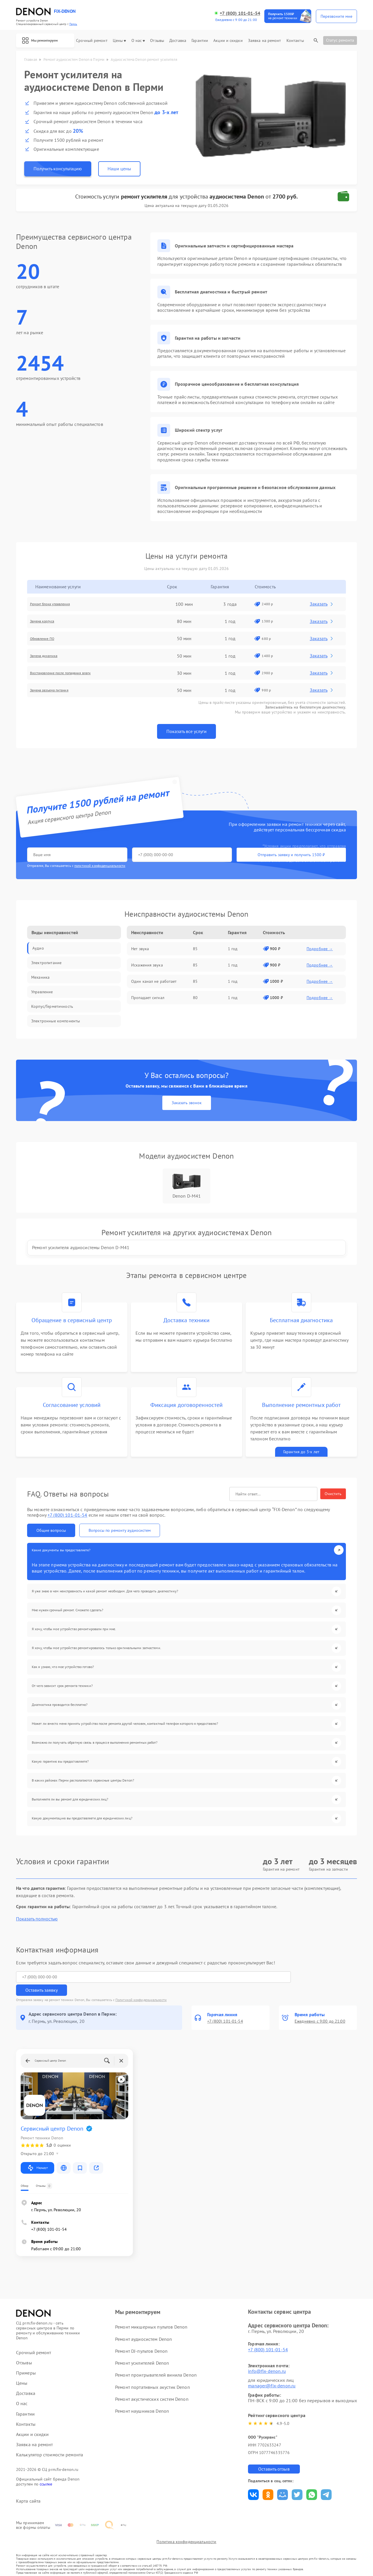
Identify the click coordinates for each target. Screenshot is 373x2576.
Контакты (295, 40)
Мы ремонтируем (45, 40)
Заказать (324, 606)
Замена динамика (54, 658)
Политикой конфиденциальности (141, 1987)
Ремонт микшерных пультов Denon (151, 2314)
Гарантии (199, 40)
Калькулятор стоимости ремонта (49, 2442)
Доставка (177, 40)
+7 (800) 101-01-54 (240, 13)
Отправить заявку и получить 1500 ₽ (199, 857)
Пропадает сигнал (147, 1000)
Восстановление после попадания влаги (77, 675)
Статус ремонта (340, 40)
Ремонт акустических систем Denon (151, 2386)
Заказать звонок (187, 1114)
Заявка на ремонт (264, 40)
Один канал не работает (154, 983)
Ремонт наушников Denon (142, 2398)
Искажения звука (147, 967)
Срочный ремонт (91, 40)
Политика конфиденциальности (186, 2538)
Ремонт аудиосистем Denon (143, 2326)
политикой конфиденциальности (99, 868)
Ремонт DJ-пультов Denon (141, 2338)
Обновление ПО (52, 641)
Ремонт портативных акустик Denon (152, 2374)
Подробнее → (320, 951)
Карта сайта (28, 2488)
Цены (119, 40)
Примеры (26, 2360)
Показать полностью (37, 1919)
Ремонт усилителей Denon (142, 2350)
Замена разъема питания (61, 692)
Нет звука (140, 951)
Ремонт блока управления (62, 606)
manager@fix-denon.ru (271, 2373)
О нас (138, 40)
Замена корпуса (51, 623)
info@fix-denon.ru (267, 2358)
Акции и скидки (227, 40)
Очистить (333, 1511)
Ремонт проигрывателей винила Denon (155, 2362)
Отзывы (157, 40)
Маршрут (37, 2155)
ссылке (46, 2471)
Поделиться (253, 2481)
